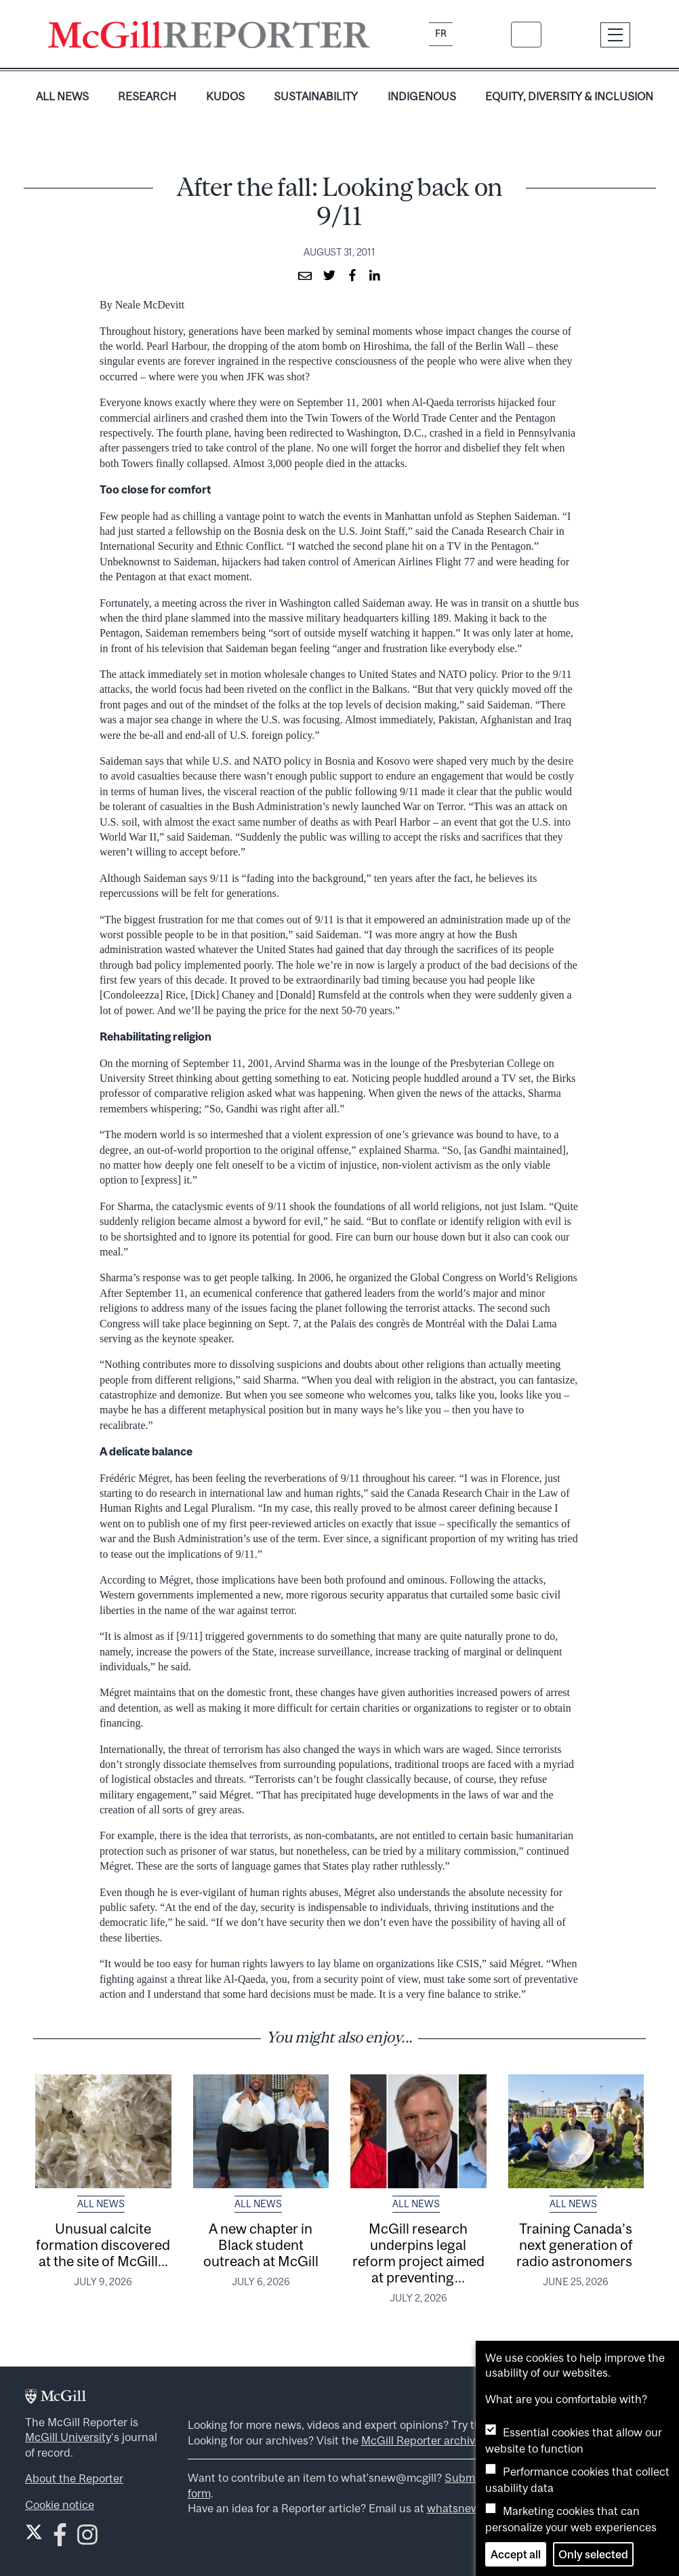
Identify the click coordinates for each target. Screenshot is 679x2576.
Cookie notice (59, 2505)
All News (62, 96)
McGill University (68, 2437)
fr (441, 33)
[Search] (526, 34)
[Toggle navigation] (615, 35)
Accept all (516, 2554)
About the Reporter (74, 2478)
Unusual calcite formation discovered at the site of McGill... (103, 2244)
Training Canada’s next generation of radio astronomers (575, 2244)
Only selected (593, 2554)
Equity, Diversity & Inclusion (569, 96)
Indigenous (422, 96)
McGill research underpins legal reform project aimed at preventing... (418, 2252)
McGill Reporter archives (424, 2440)
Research (147, 96)
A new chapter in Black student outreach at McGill (260, 2244)
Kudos (225, 96)
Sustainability (316, 96)
